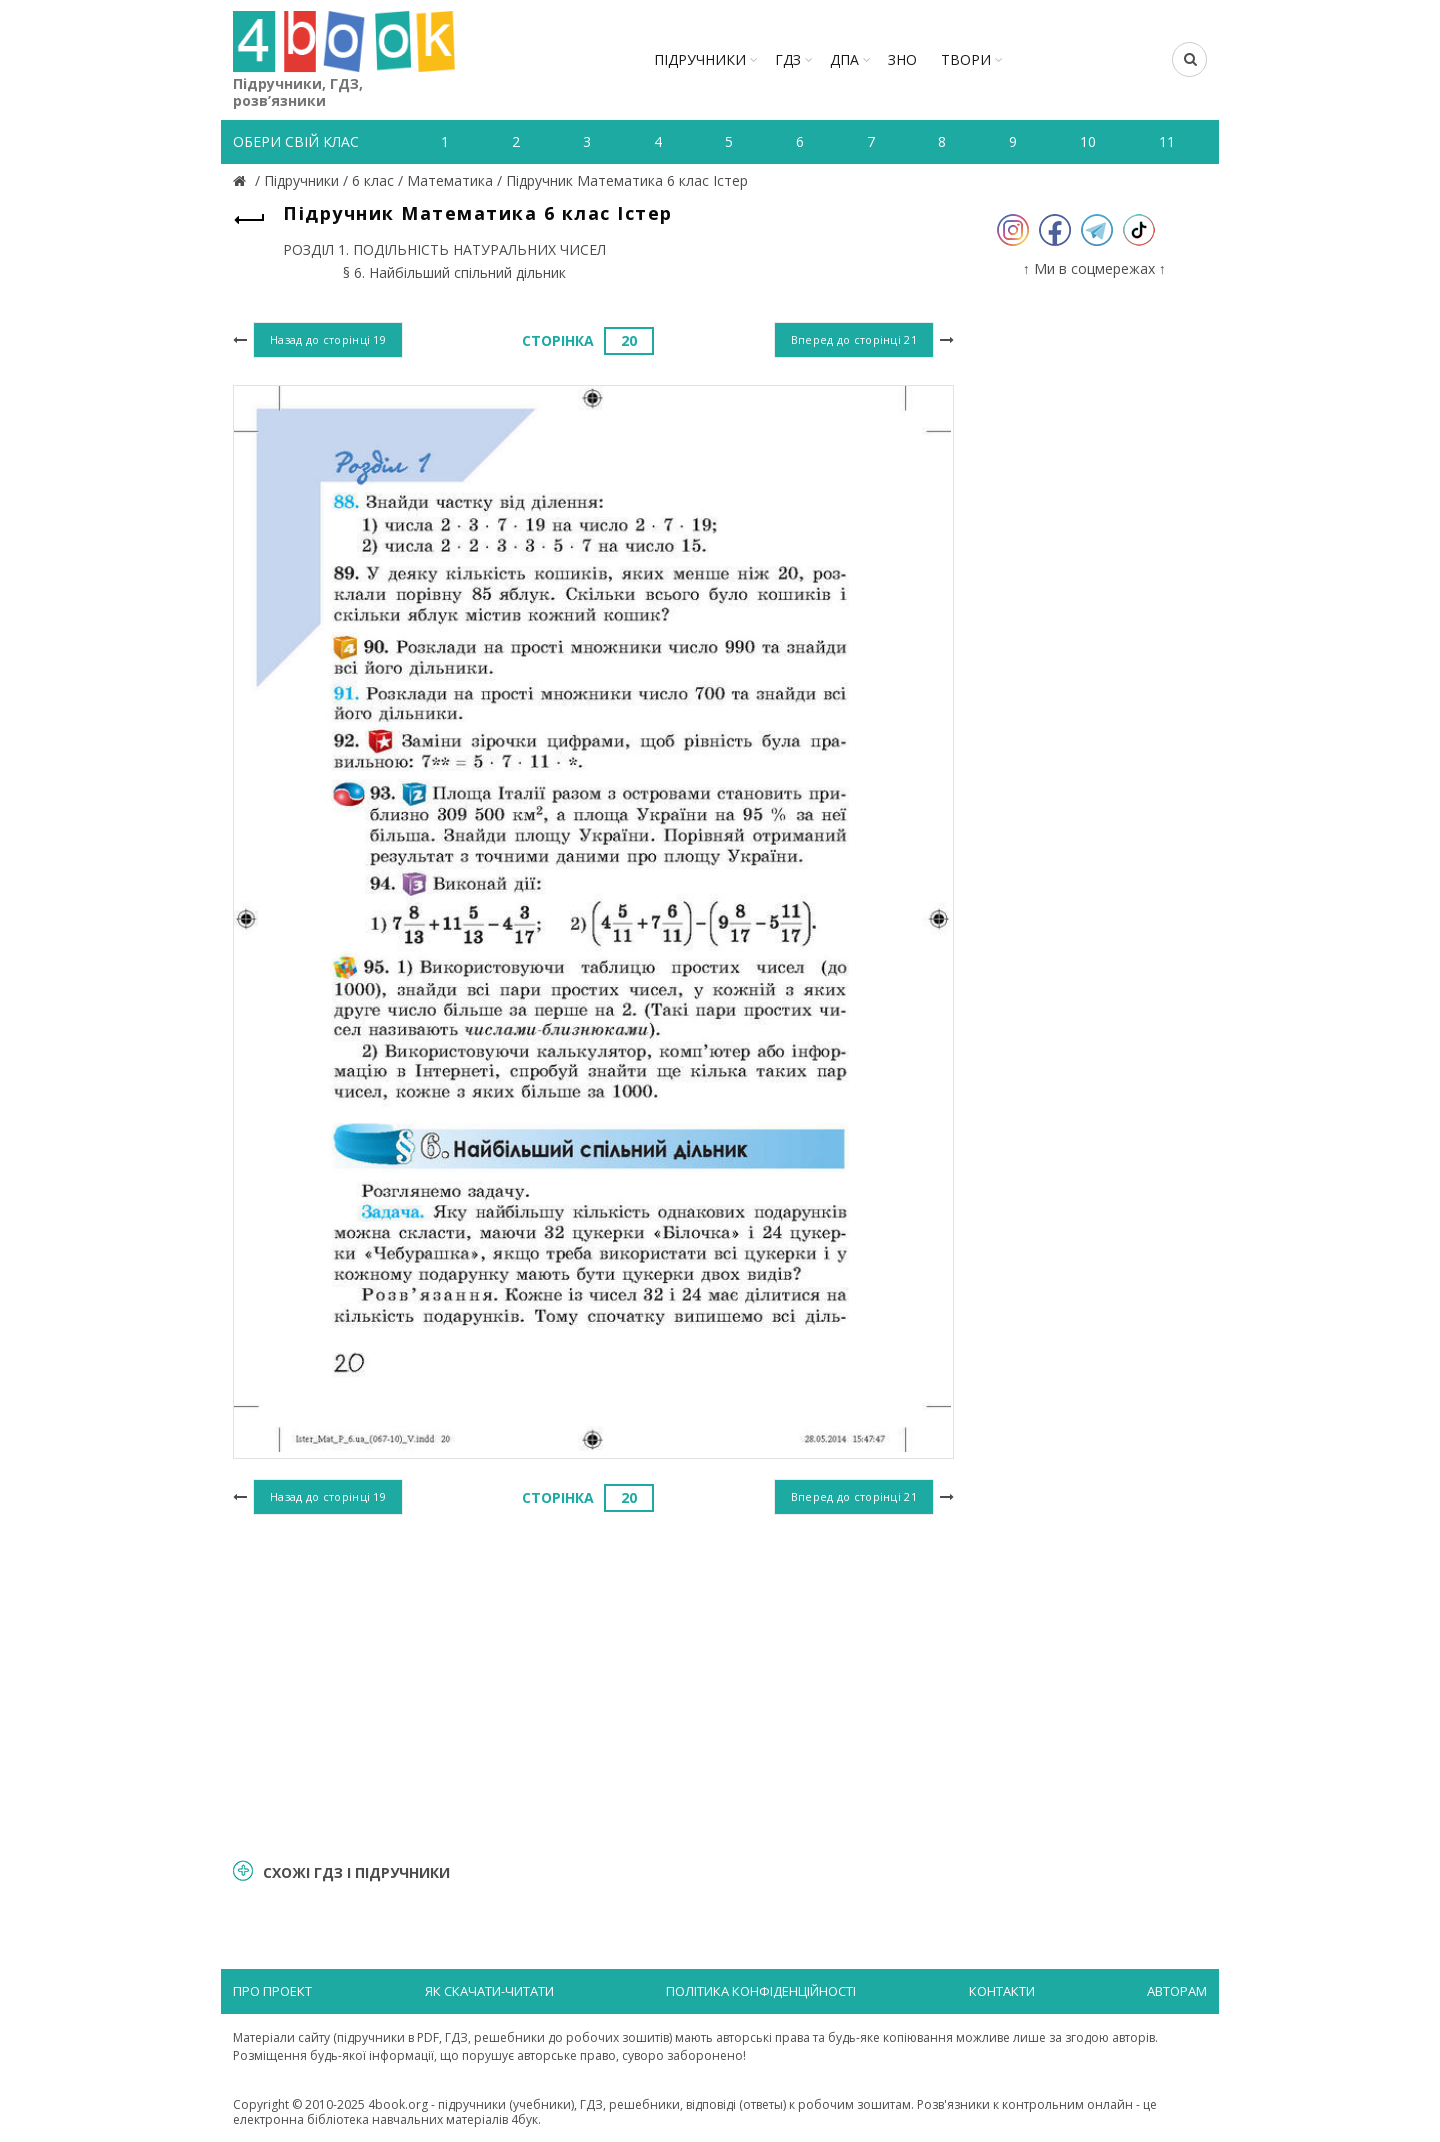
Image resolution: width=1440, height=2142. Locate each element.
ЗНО (902, 59)
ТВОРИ (966, 59)
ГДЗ (788, 59)
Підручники (700, 59)
